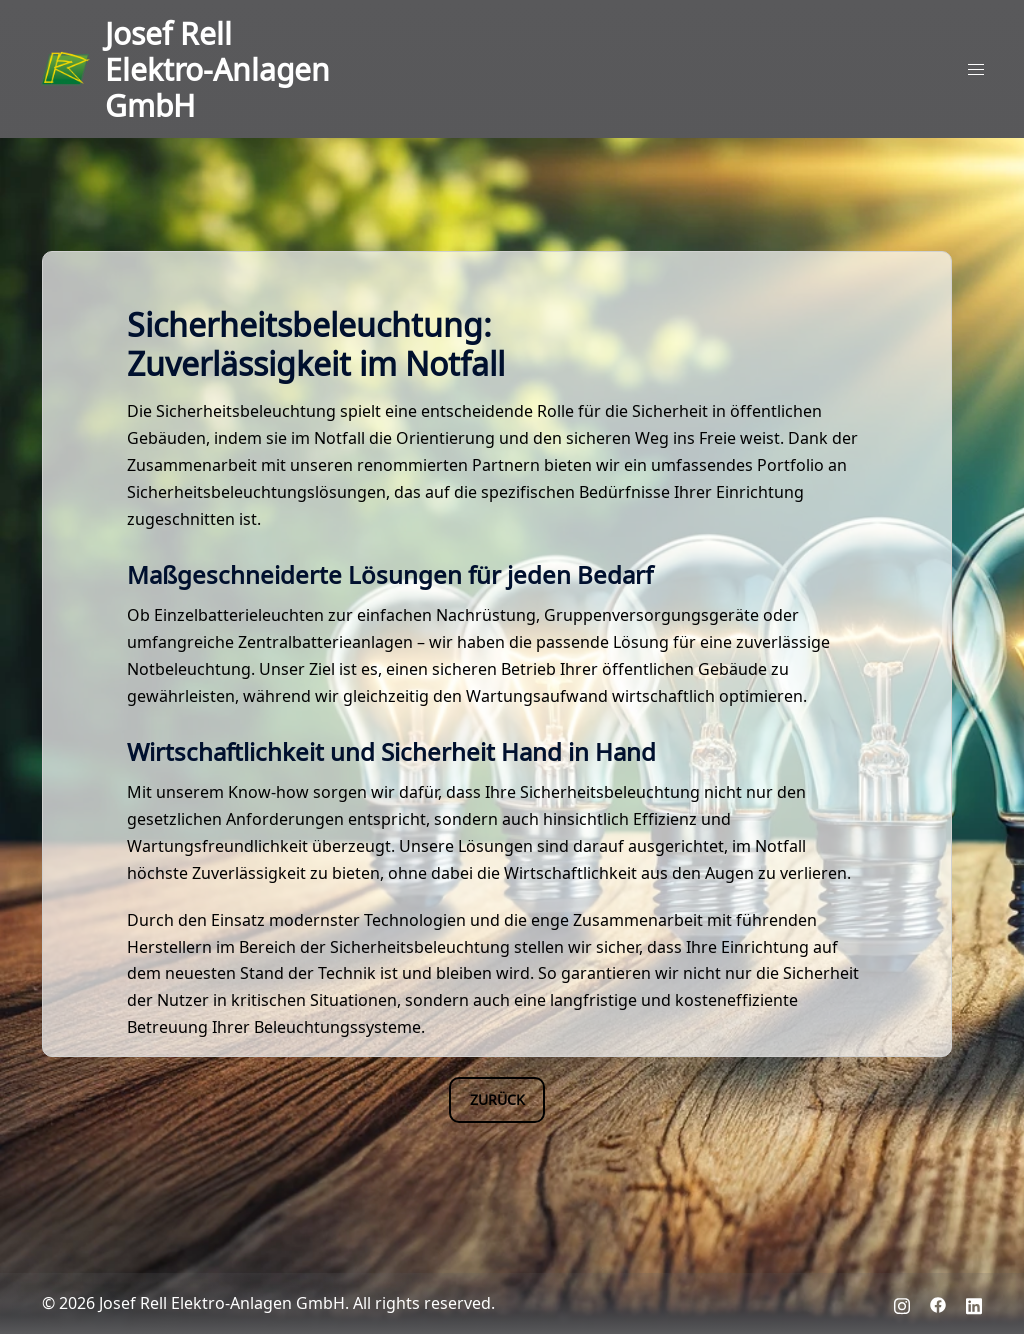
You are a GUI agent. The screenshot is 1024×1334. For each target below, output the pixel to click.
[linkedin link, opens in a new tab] (974, 1302)
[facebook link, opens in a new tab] (938, 1302)
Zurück (497, 1099)
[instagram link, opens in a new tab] (902, 1302)
